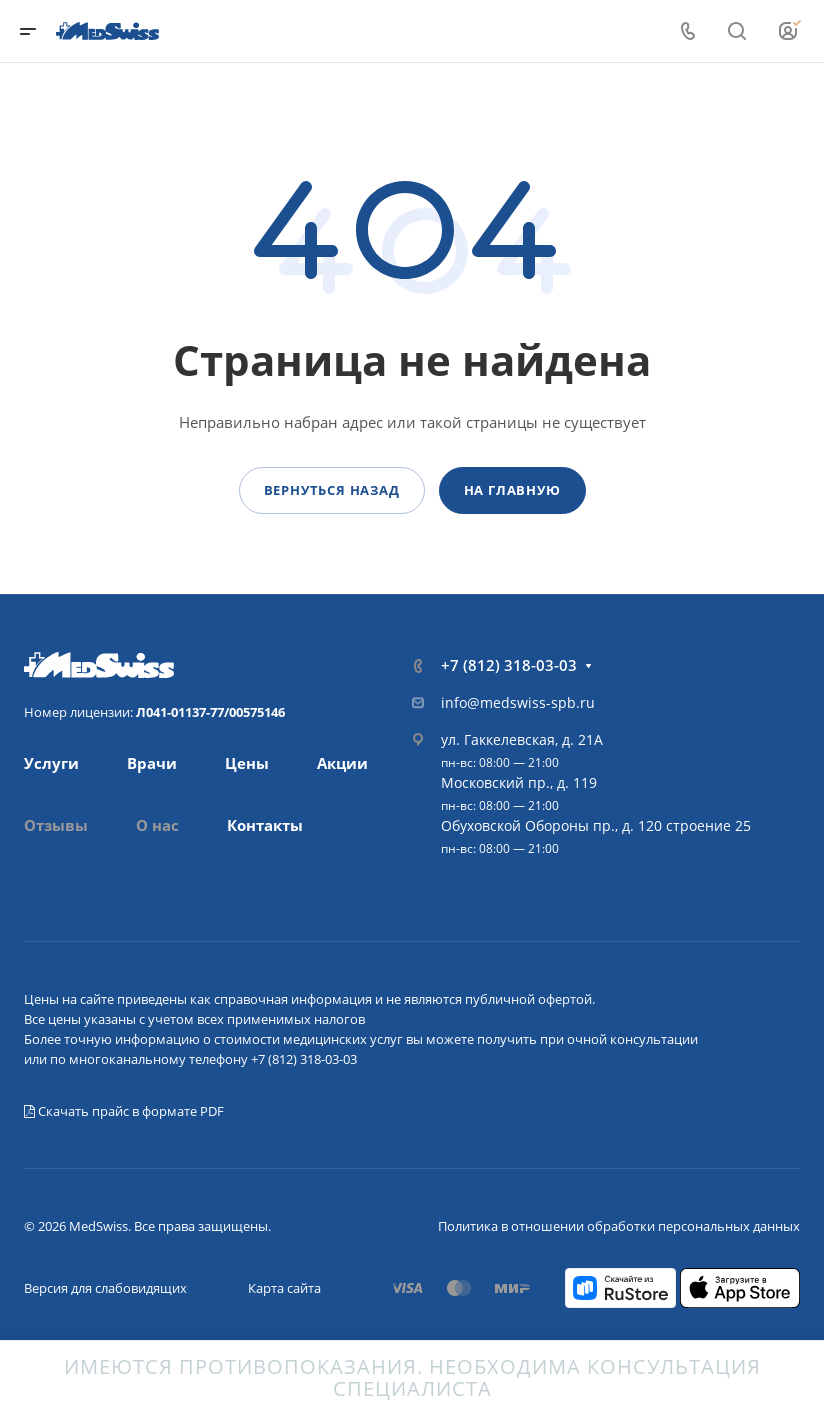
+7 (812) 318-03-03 (509, 665)
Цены (247, 763)
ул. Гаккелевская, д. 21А (522, 739)
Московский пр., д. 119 (519, 782)
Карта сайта (284, 1288)
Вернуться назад (332, 490)
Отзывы (56, 825)
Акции (342, 763)
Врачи (152, 763)
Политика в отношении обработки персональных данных (619, 1226)
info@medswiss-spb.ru (518, 702)
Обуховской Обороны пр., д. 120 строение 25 (596, 825)
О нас (157, 825)
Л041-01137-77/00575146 (210, 712)
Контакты (265, 825)
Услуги (51, 763)
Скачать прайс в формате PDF (124, 1111)
